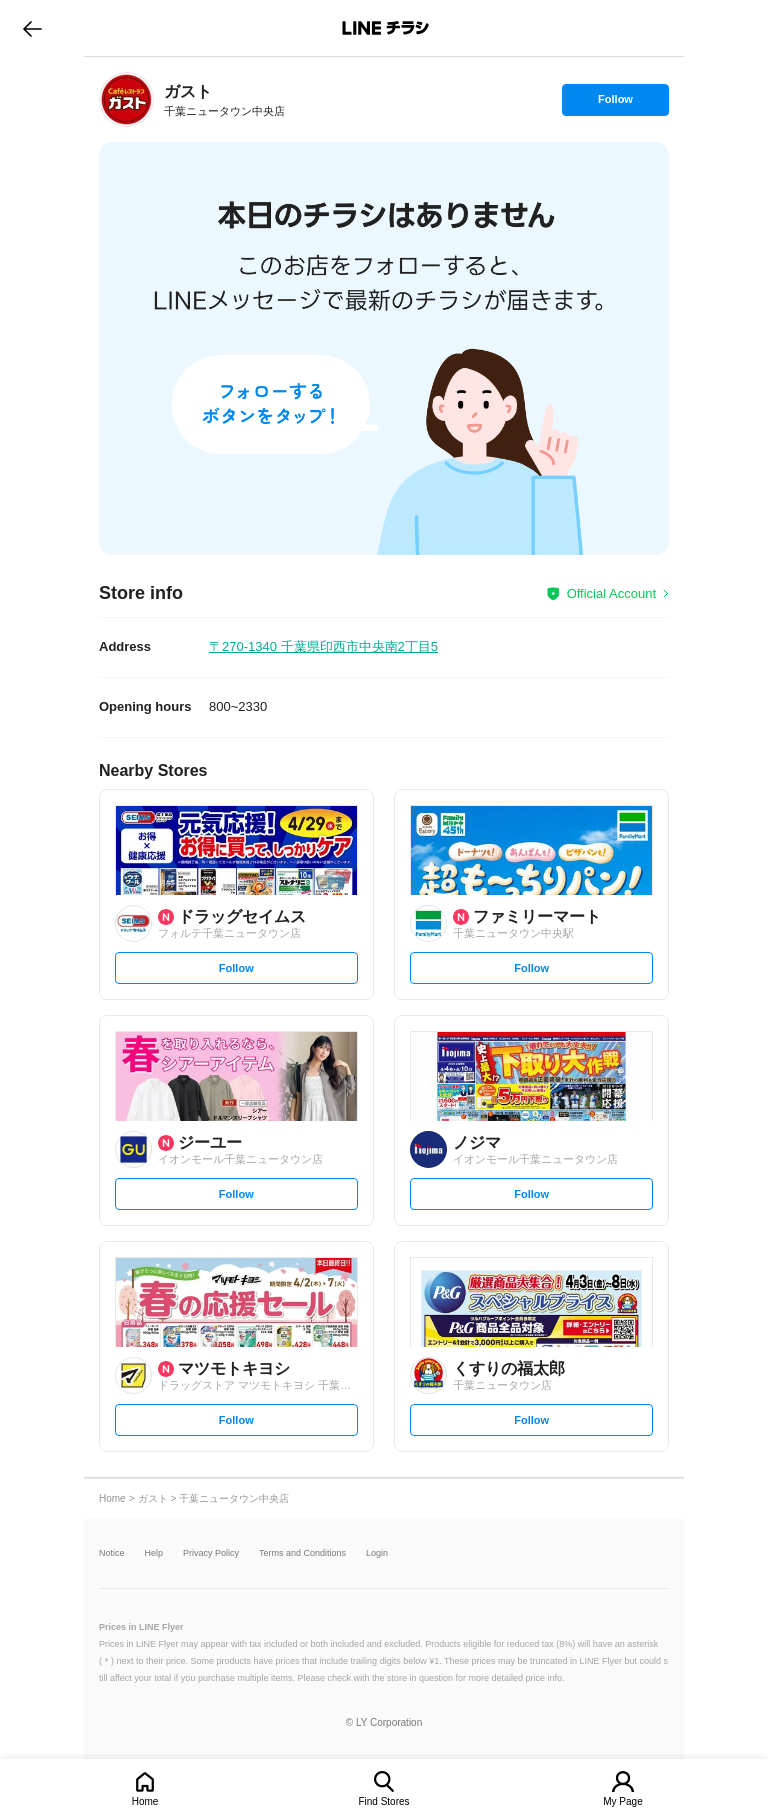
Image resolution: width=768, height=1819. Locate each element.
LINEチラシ (385, 28)
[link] (126, 99)
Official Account (611, 593)
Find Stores (383, 1801)
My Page (622, 1801)
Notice (112, 1553)
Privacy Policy (211, 1553)
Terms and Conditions (302, 1553)
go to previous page (32, 28)
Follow (615, 104)
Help (154, 1553)
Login (377, 1553)
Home (145, 1801)
